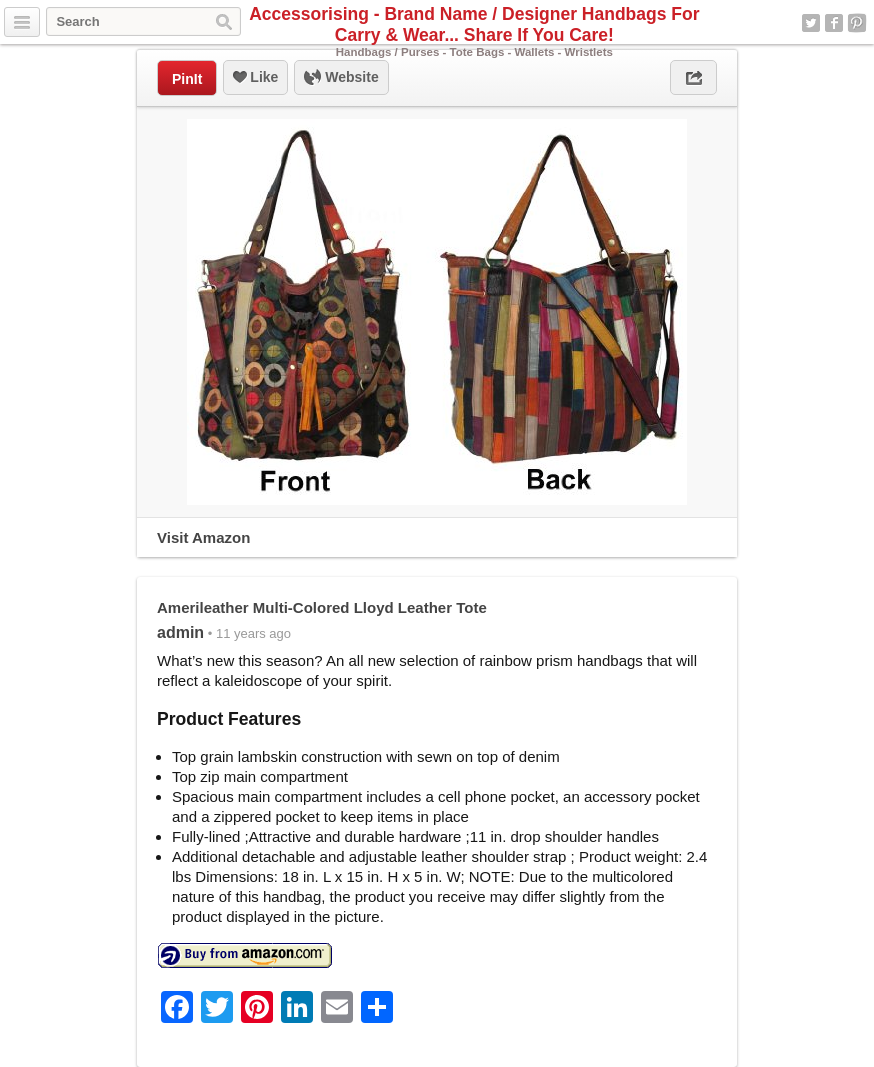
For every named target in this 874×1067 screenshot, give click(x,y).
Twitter (811, 23)
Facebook (834, 23)
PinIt (187, 79)
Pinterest (857, 23)
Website (341, 78)
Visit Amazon (203, 537)
